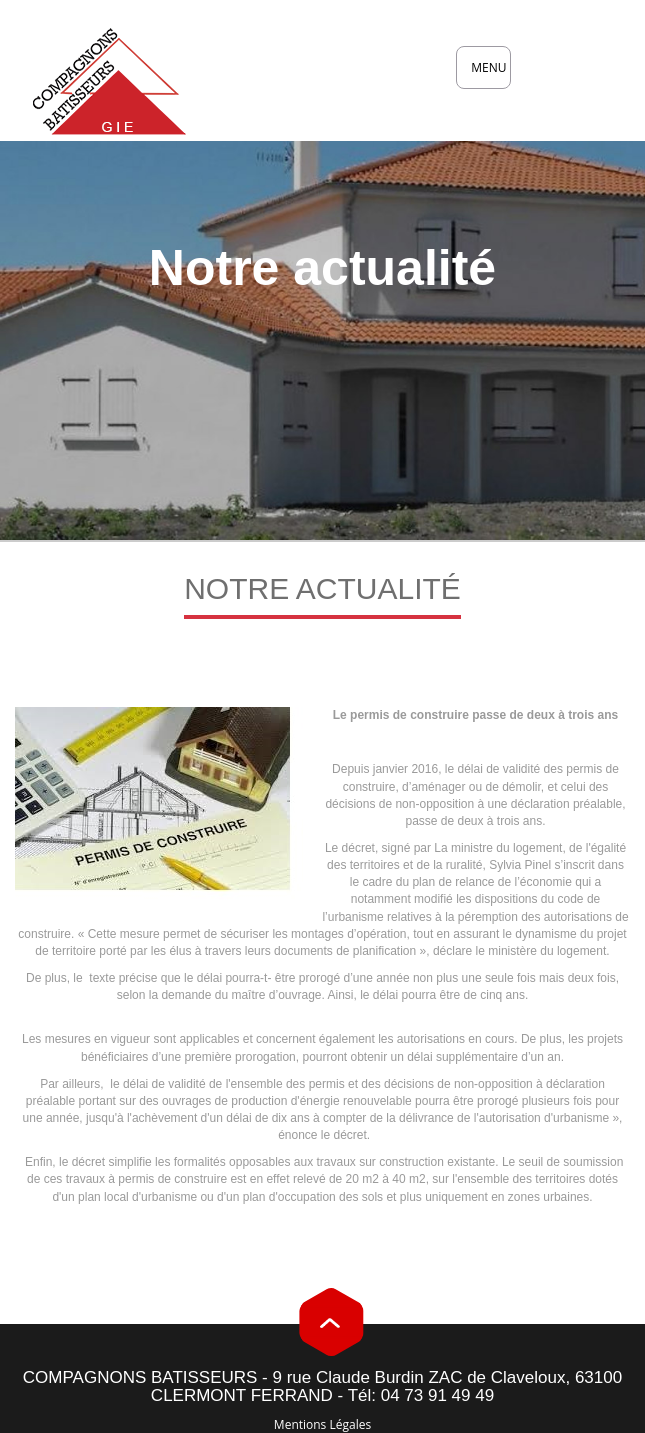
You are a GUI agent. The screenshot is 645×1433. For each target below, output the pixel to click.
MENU (490, 73)
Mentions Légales (322, 1424)
